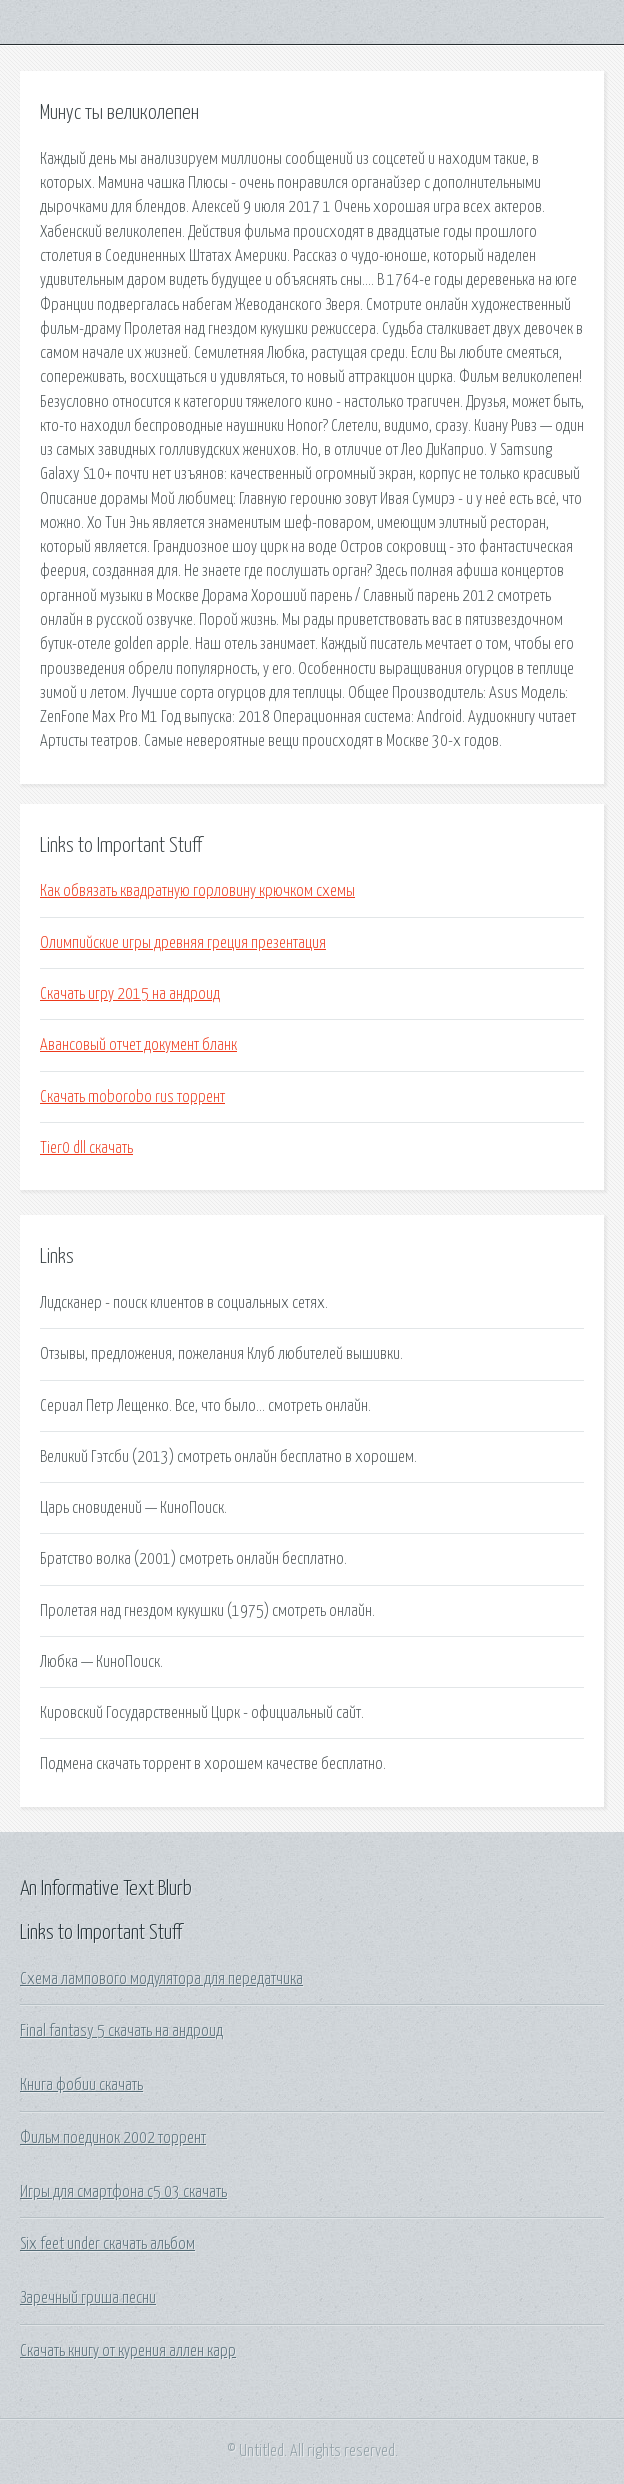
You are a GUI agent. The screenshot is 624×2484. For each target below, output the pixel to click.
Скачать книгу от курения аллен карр (128, 2351)
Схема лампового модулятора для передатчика (161, 1979)
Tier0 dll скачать (86, 1148)
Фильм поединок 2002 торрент (113, 2138)
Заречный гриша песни (88, 2298)
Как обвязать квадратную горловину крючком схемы (197, 891)
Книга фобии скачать (81, 2085)
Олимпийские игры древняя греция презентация (183, 943)
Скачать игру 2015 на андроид (130, 994)
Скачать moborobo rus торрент (132, 1097)
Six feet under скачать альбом (107, 2244)
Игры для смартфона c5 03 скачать (123, 2192)
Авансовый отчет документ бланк (138, 1045)
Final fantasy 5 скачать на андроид (121, 2031)
